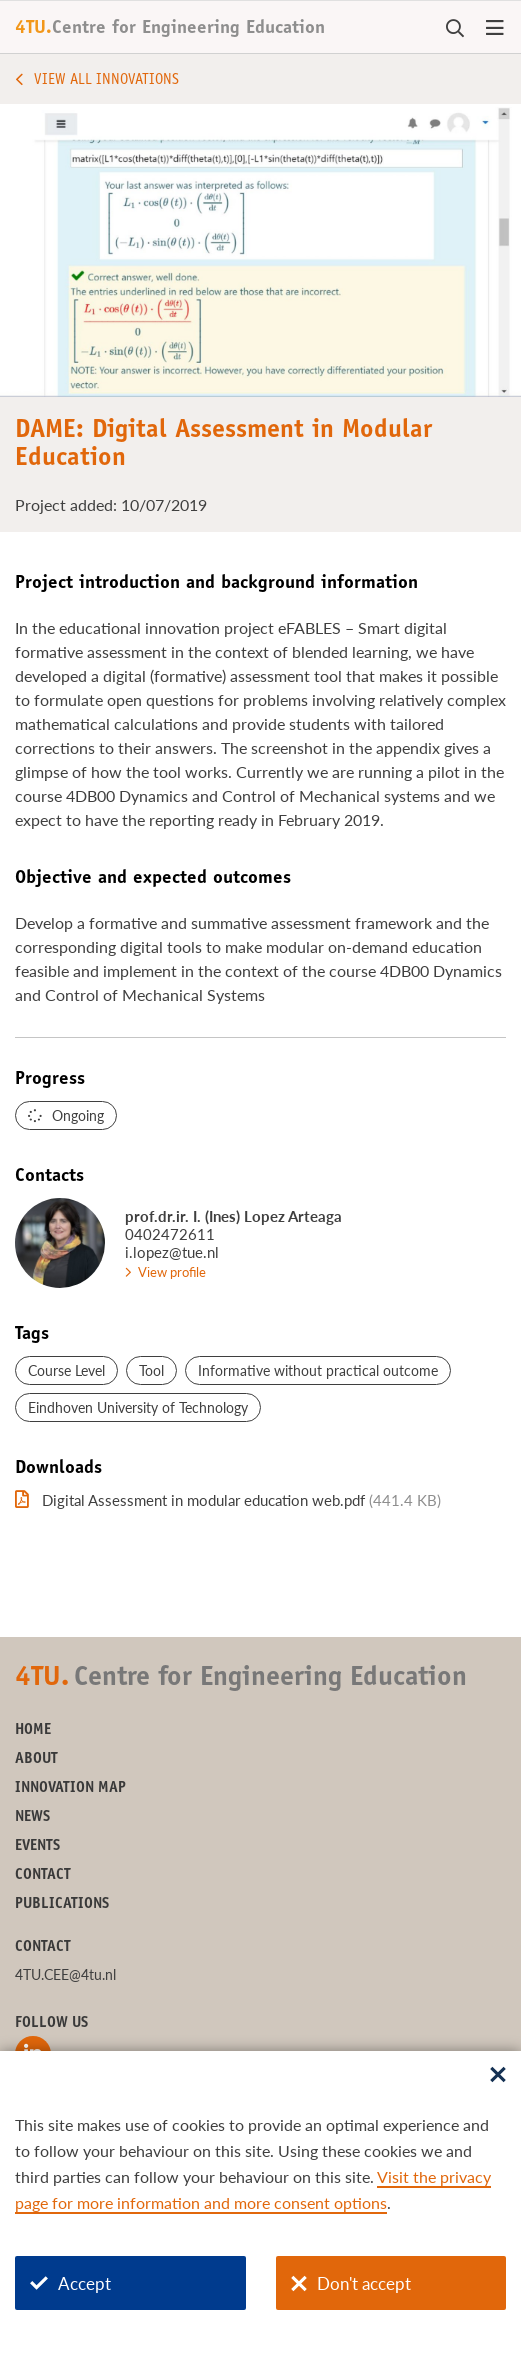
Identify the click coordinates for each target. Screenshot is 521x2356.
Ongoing (78, 1115)
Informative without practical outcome (318, 1370)
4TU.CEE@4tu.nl (65, 1974)
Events (37, 1846)
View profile (172, 1272)
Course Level (66, 1370)
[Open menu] (495, 29)
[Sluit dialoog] (498, 2076)
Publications (62, 1904)
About (36, 1759)
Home (33, 1730)
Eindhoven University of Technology (138, 1407)
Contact (43, 1875)
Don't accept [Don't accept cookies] (351, 2283)
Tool (151, 1370)
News (32, 1817)
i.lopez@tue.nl (172, 1252)
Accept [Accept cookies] (70, 2283)
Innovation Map (70, 1788)
